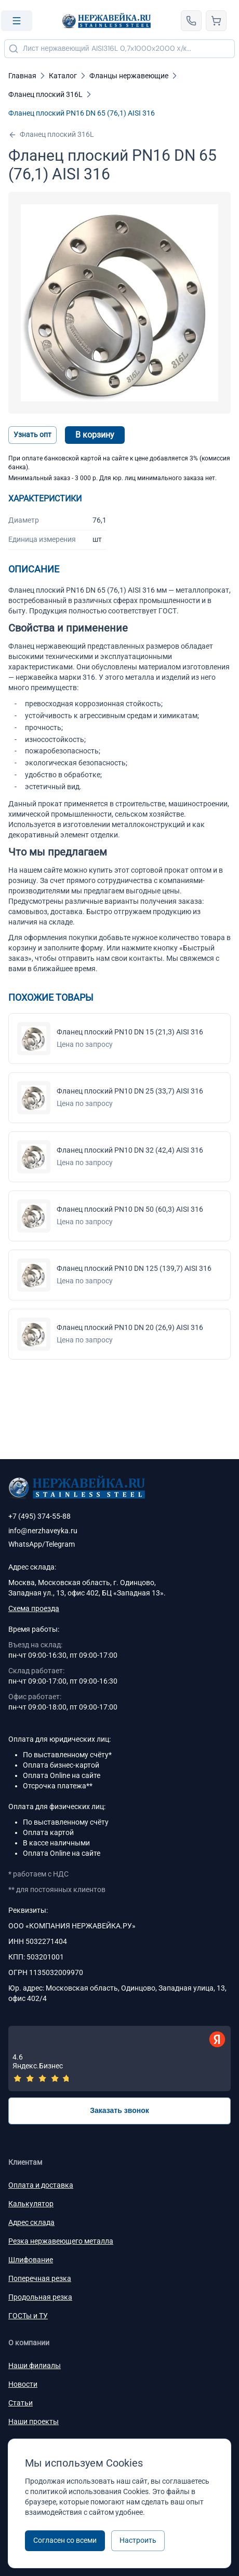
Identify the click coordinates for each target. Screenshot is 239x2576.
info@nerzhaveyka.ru (42, 1531)
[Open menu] (16, 20)
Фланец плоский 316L (51, 134)
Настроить (138, 2540)
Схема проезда (33, 1608)
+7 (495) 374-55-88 (39, 1516)
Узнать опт (32, 434)
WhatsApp (25, 1544)
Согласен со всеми (65, 2540)
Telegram (60, 1544)
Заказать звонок (119, 2110)
